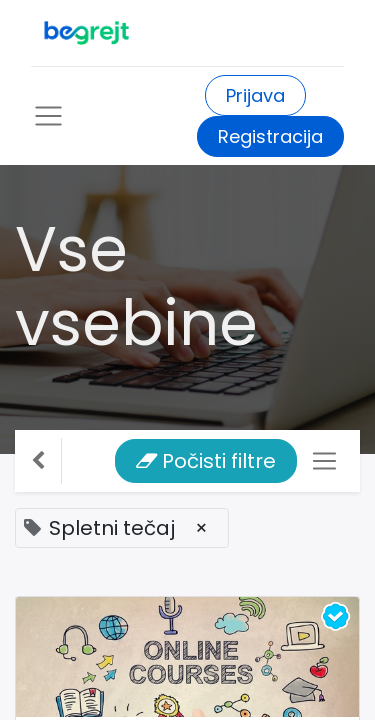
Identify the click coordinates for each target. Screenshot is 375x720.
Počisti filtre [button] (206, 461)
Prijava (255, 95)
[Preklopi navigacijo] (324, 461)
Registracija (270, 136)
